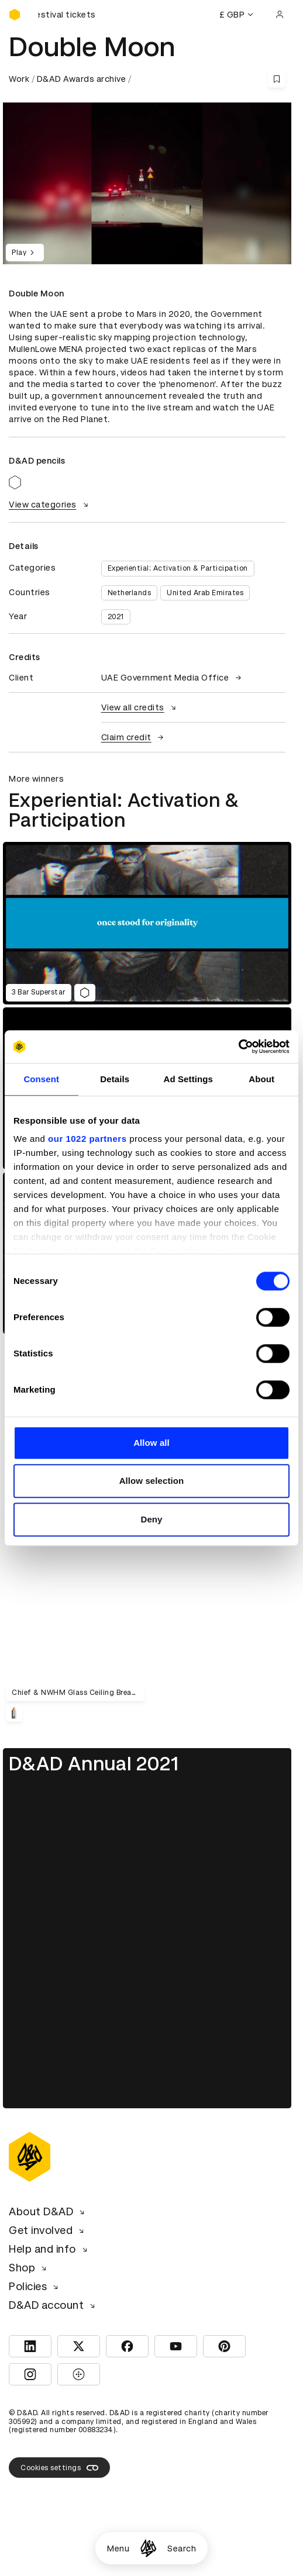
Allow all (151, 1443)
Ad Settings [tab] (188, 1079)
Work (19, 79)
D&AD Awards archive (81, 79)
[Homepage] (148, 2548)
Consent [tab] (41, 1079)
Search (181, 2548)
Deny (151, 1519)
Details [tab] (114, 1079)
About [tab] (261, 1079)
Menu (118, 2548)
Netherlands (130, 593)
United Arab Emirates (205, 593)
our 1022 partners (87, 1139)
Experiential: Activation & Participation (178, 568)
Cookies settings (59, 2468)
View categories (50, 504)
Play (25, 252)
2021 (116, 617)
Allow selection (151, 1481)
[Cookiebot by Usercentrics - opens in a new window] (238, 1046)
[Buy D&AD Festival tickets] (67, 14)
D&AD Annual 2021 (94, 1764)
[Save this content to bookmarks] (276, 79)
